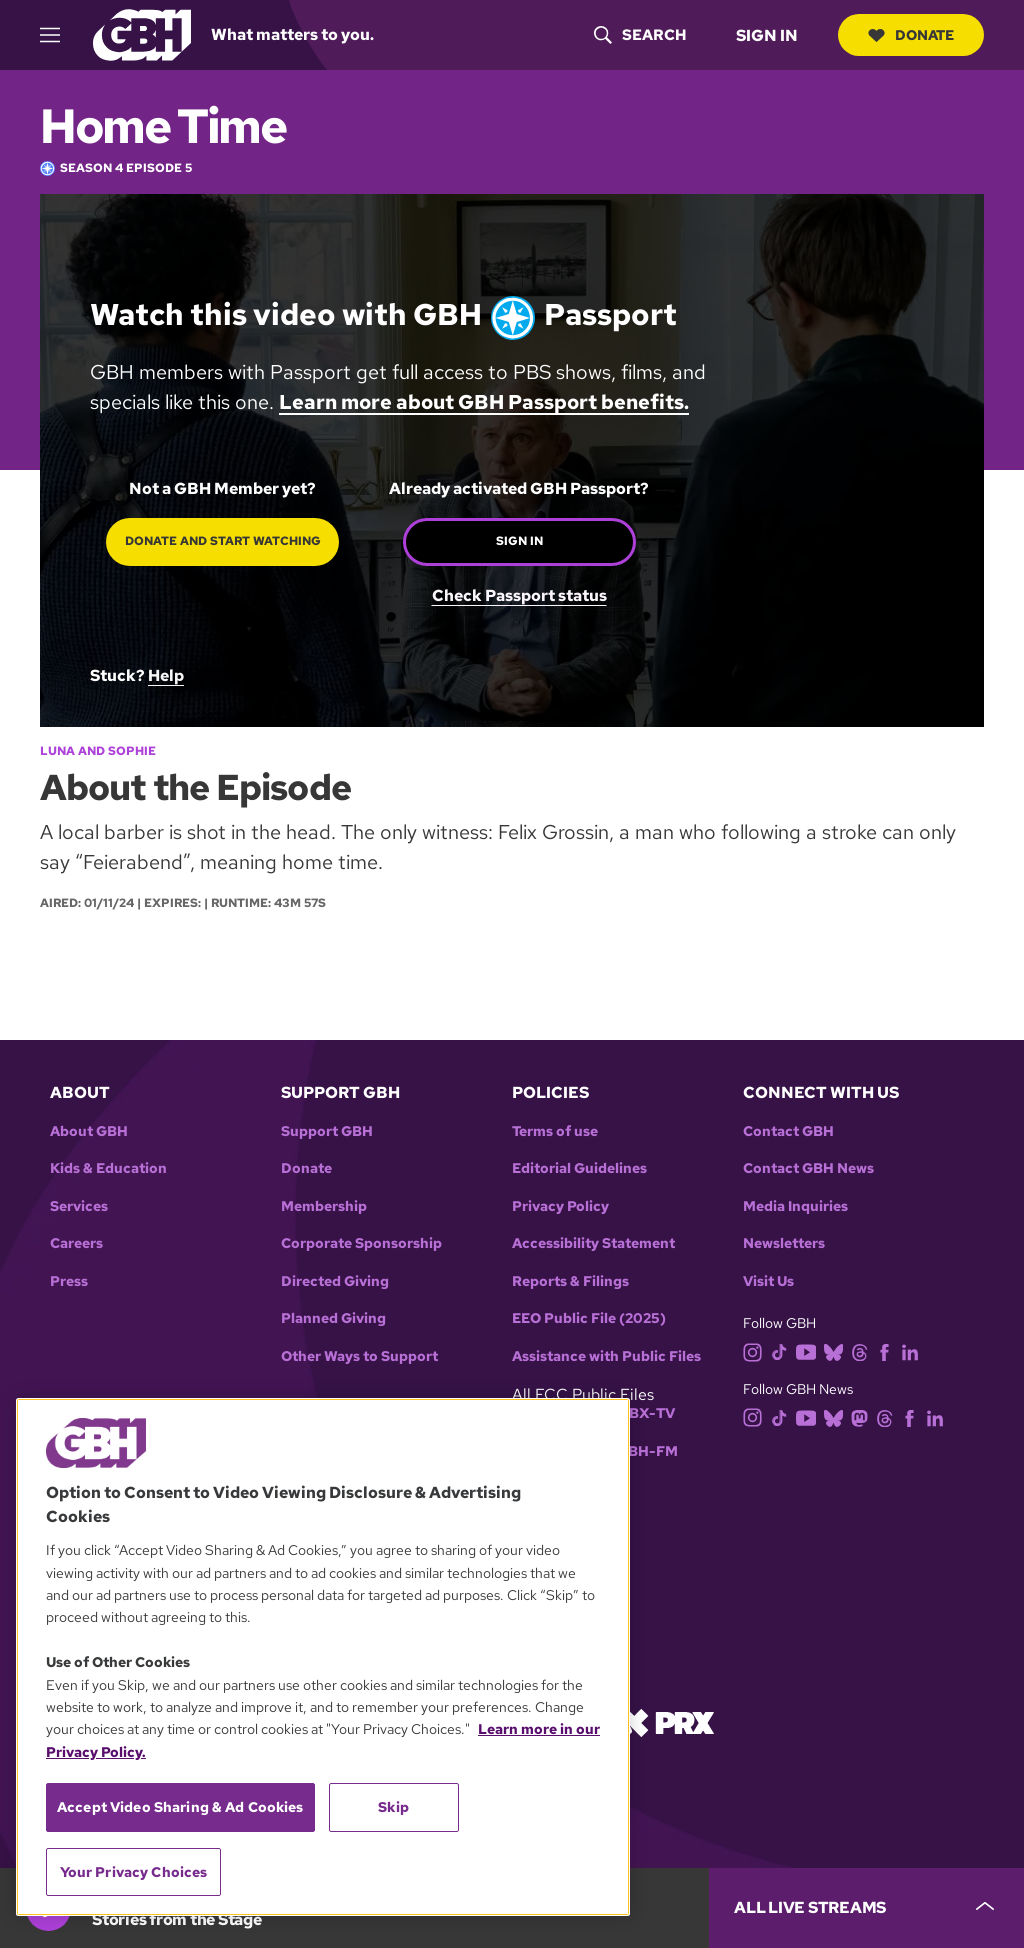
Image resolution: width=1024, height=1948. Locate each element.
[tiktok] (783, 1350)
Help (166, 675)
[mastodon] (863, 1416)
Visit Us (768, 1281)
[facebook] (888, 1350)
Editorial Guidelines (579, 1168)
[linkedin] (914, 1350)
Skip (393, 1807)
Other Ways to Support (359, 1356)
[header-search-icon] (640, 35)
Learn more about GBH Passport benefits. (484, 402)
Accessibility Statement (593, 1243)
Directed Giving (335, 1281)
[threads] (863, 1350)
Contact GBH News (808, 1168)
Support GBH (327, 1131)
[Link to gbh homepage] (142, 33)
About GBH (89, 1131)
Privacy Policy (560, 1206)
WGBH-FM (640, 1451)
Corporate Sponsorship (361, 1243)
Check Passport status (519, 595)
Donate (911, 35)
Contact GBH (788, 1131)
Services (79, 1206)
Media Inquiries (795, 1206)
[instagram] (757, 1350)
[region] (323, 1657)
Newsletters (784, 1243)
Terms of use (555, 1131)
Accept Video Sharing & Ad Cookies (180, 1807)
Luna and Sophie (98, 751)
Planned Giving (333, 1318)
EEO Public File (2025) (589, 1318)
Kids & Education (108, 1168)
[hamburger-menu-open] (59, 35)
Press (69, 1281)
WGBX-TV (639, 1413)
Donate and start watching (223, 541)
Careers (76, 1243)
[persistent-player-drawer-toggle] (866, 1908)
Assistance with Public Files (606, 1356)
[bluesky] (837, 1350)
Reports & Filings (570, 1281)
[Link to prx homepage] (667, 1721)
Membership (324, 1206)
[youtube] (810, 1350)
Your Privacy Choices (134, 1872)
